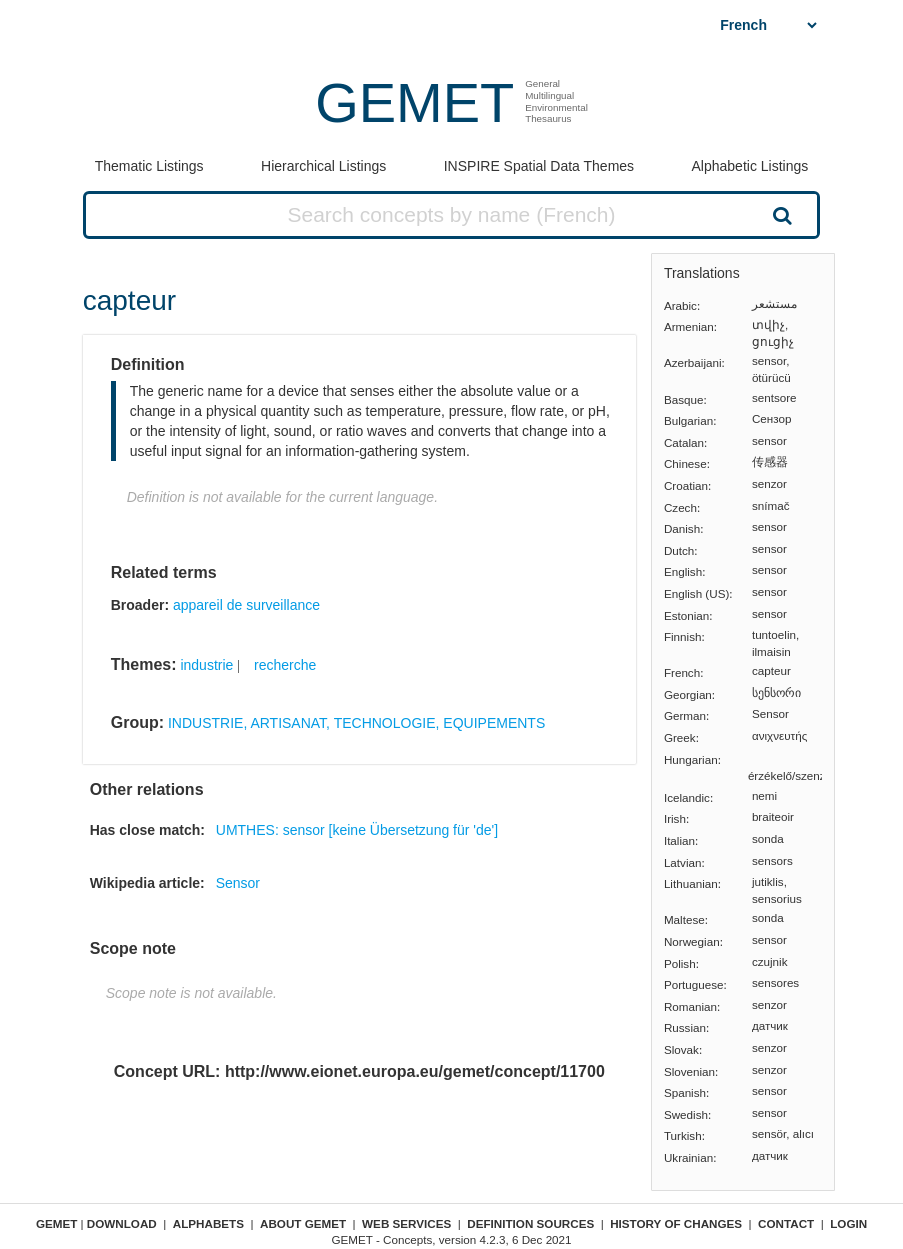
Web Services (406, 1223)
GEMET (414, 102)
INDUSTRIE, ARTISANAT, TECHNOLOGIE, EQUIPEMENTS (356, 723)
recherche (285, 665)
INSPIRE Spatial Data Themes (539, 166)
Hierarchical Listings (323, 166)
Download (122, 1223)
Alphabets (208, 1223)
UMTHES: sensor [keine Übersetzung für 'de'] (357, 830)
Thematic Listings (149, 166)
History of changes (676, 1223)
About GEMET (303, 1223)
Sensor (238, 883)
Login (848, 1223)
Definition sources (530, 1223)
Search (781, 215)
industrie (206, 665)
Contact (786, 1223)
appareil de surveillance (246, 605)
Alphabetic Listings (750, 166)
